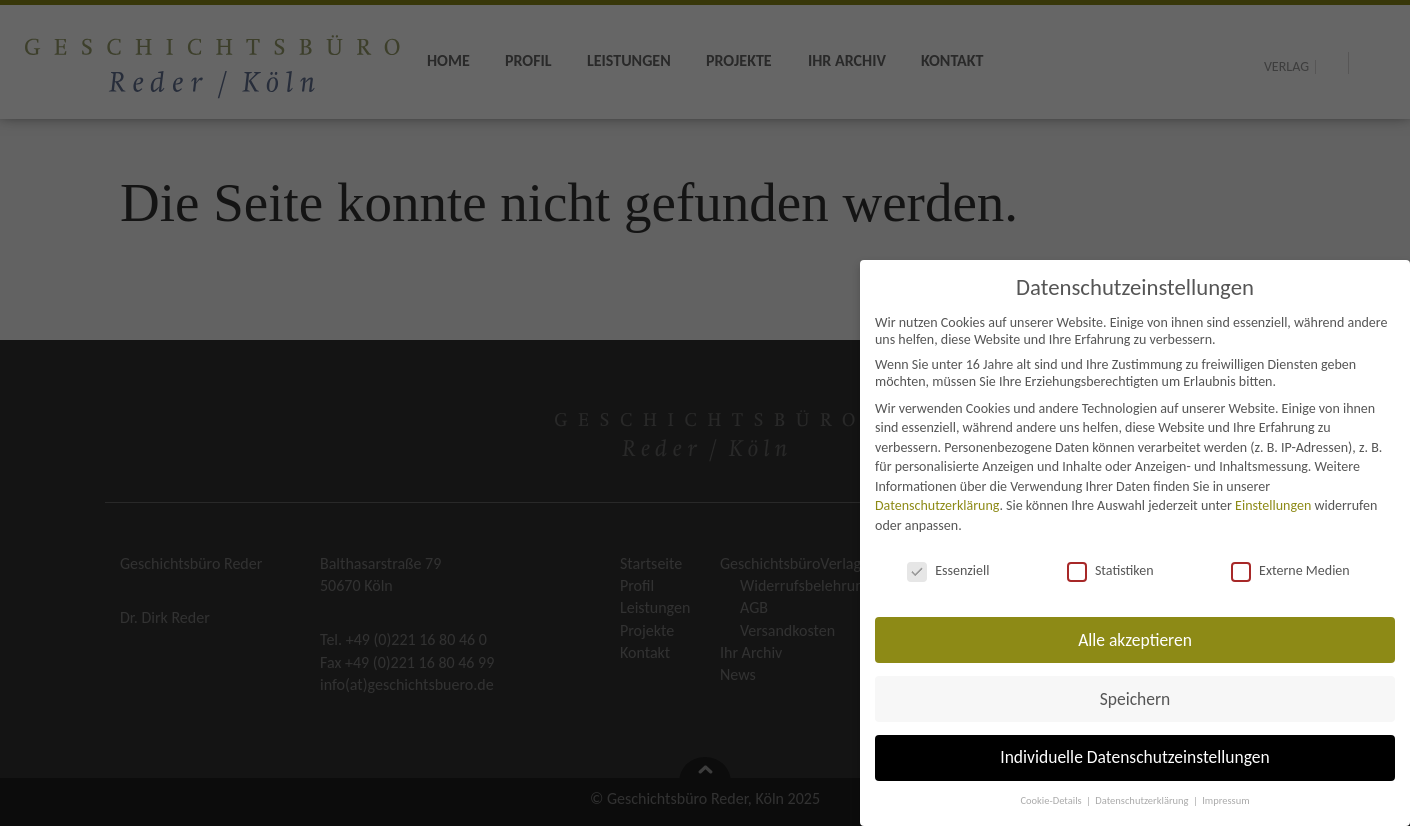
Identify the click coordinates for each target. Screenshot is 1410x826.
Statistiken (1110, 570)
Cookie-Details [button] (1052, 800)
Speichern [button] (1135, 699)
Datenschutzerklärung (937, 505)
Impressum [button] (1225, 800)
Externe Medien (1290, 570)
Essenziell (948, 570)
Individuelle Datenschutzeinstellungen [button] (1134, 757)
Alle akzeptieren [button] (1135, 640)
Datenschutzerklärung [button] (1143, 800)
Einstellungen (1273, 505)
